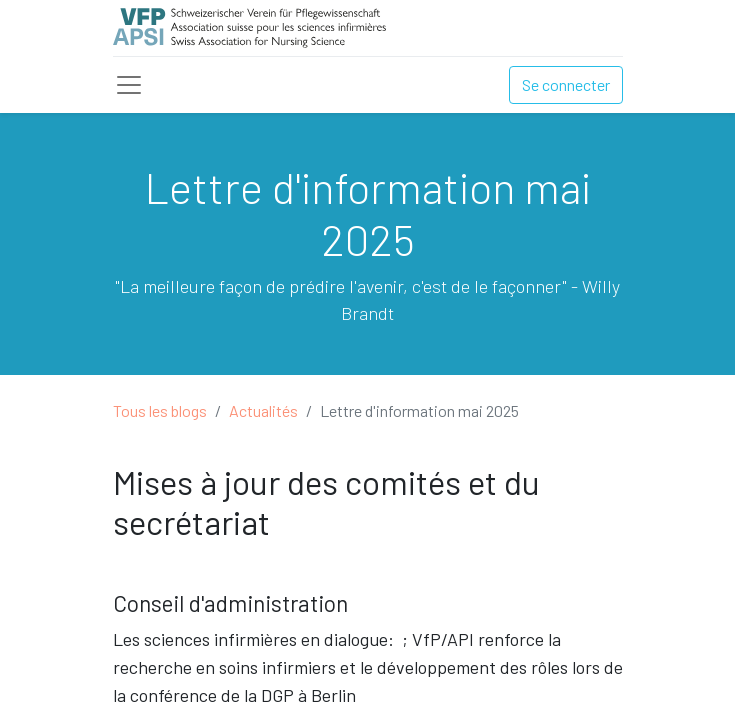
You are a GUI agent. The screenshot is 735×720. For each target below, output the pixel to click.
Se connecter (566, 84)
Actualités (263, 410)
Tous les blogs (160, 410)
